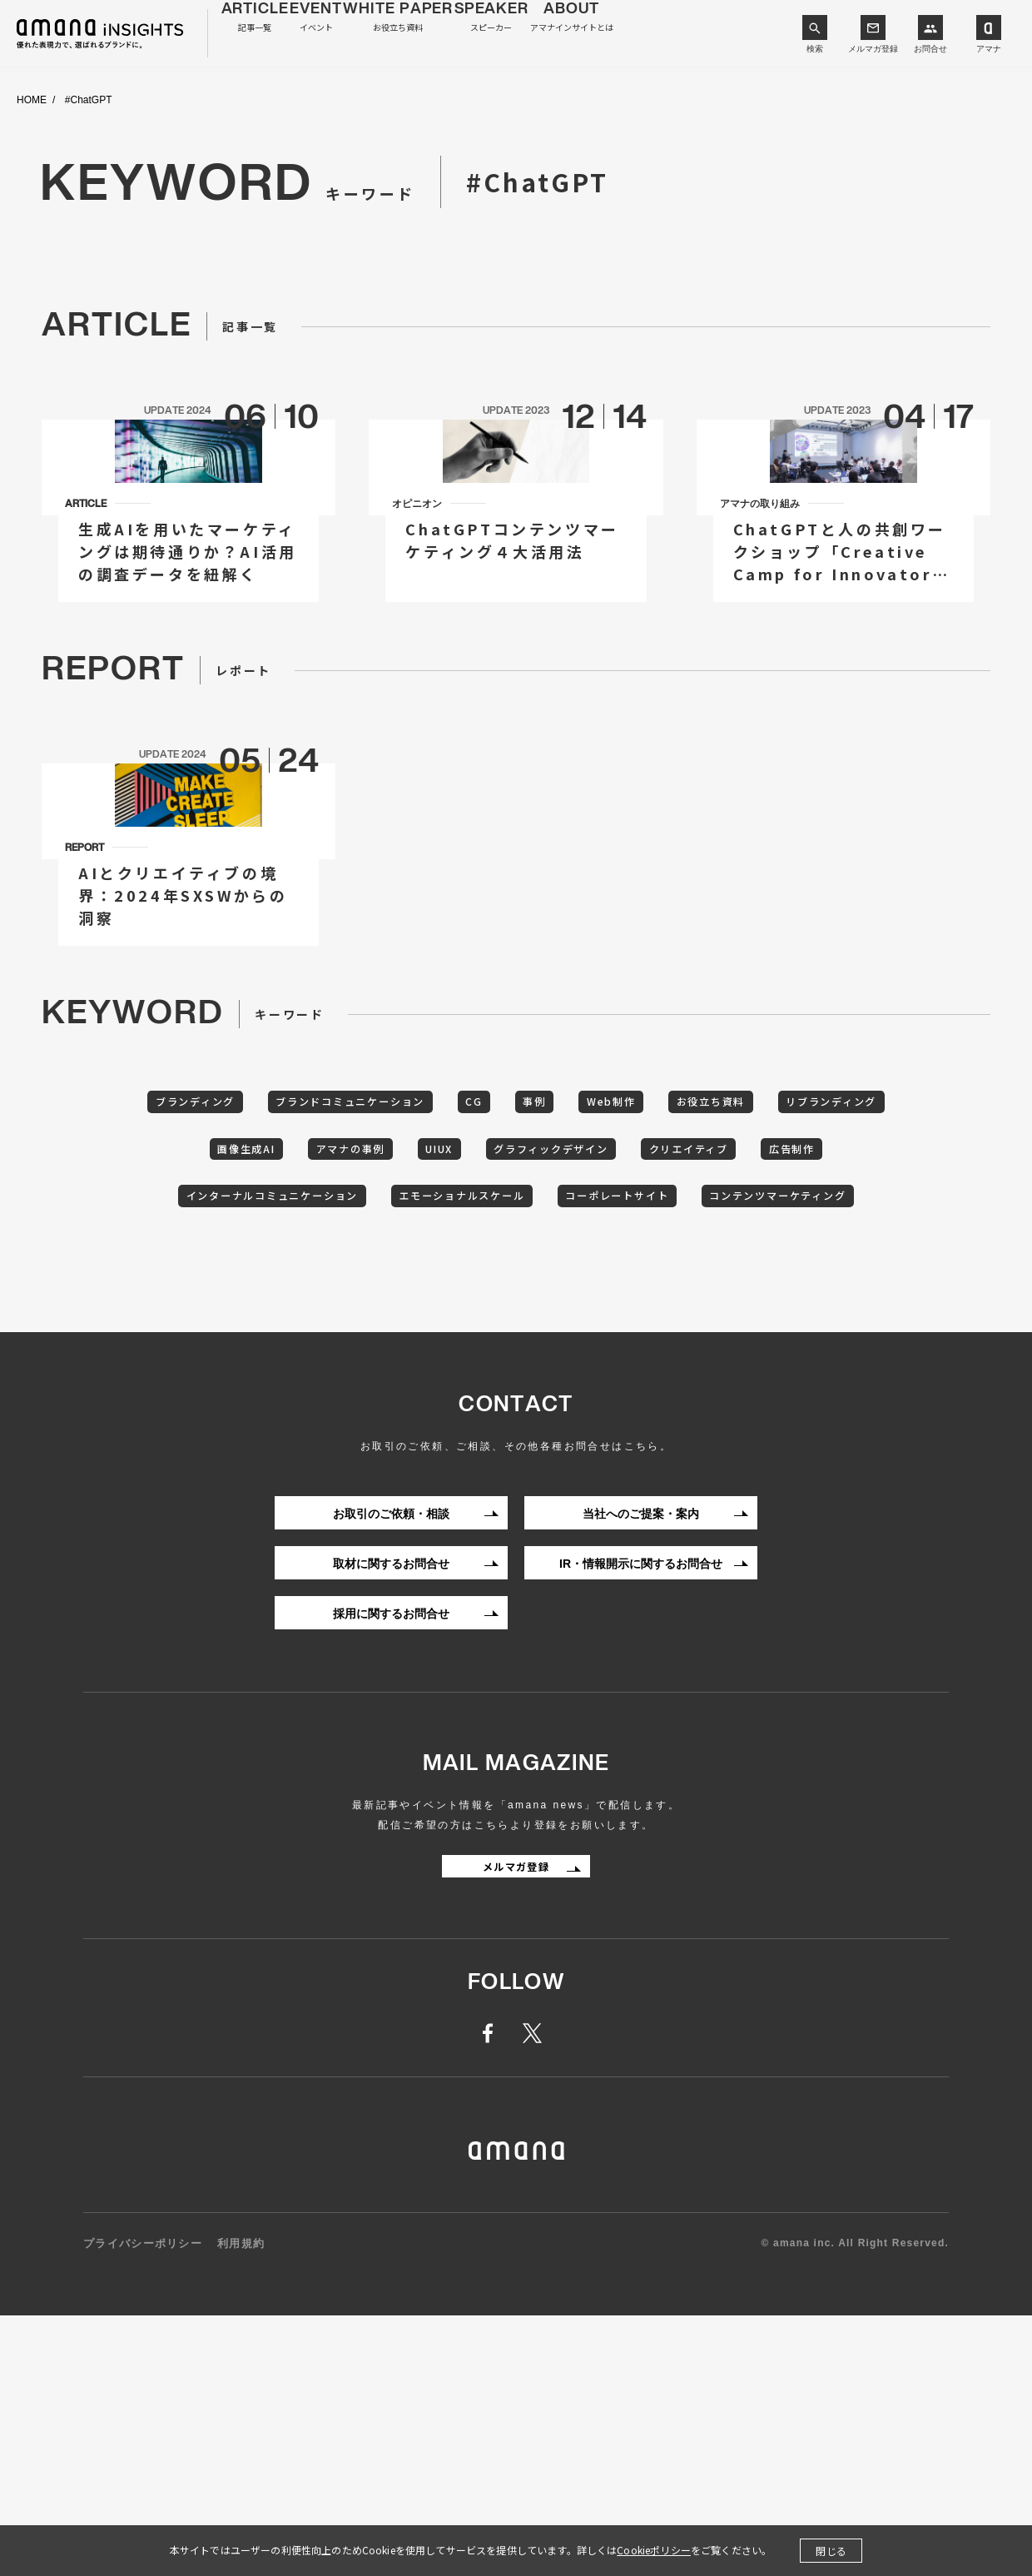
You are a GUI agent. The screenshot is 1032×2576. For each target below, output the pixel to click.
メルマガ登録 (873, 48)
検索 (814, 48)
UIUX (554, 1348)
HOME (32, 100)
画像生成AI (329, 1348)
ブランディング (220, 1297)
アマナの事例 (449, 1348)
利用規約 (241, 2505)
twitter (535, 2295)
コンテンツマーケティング (516, 1452)
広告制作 (217, 1400)
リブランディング (196, 1348)
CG (540, 1297)
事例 (612, 1297)
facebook (496, 2295)
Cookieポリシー (654, 2550)
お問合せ (930, 48)
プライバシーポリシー (142, 2505)
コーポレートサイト (783, 1400)
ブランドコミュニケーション (398, 1297)
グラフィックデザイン (683, 1348)
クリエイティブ (841, 1348)
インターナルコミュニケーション (388, 1400)
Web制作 (702, 1297)
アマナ (988, 48)
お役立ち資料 (817, 1297)
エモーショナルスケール (604, 1400)
